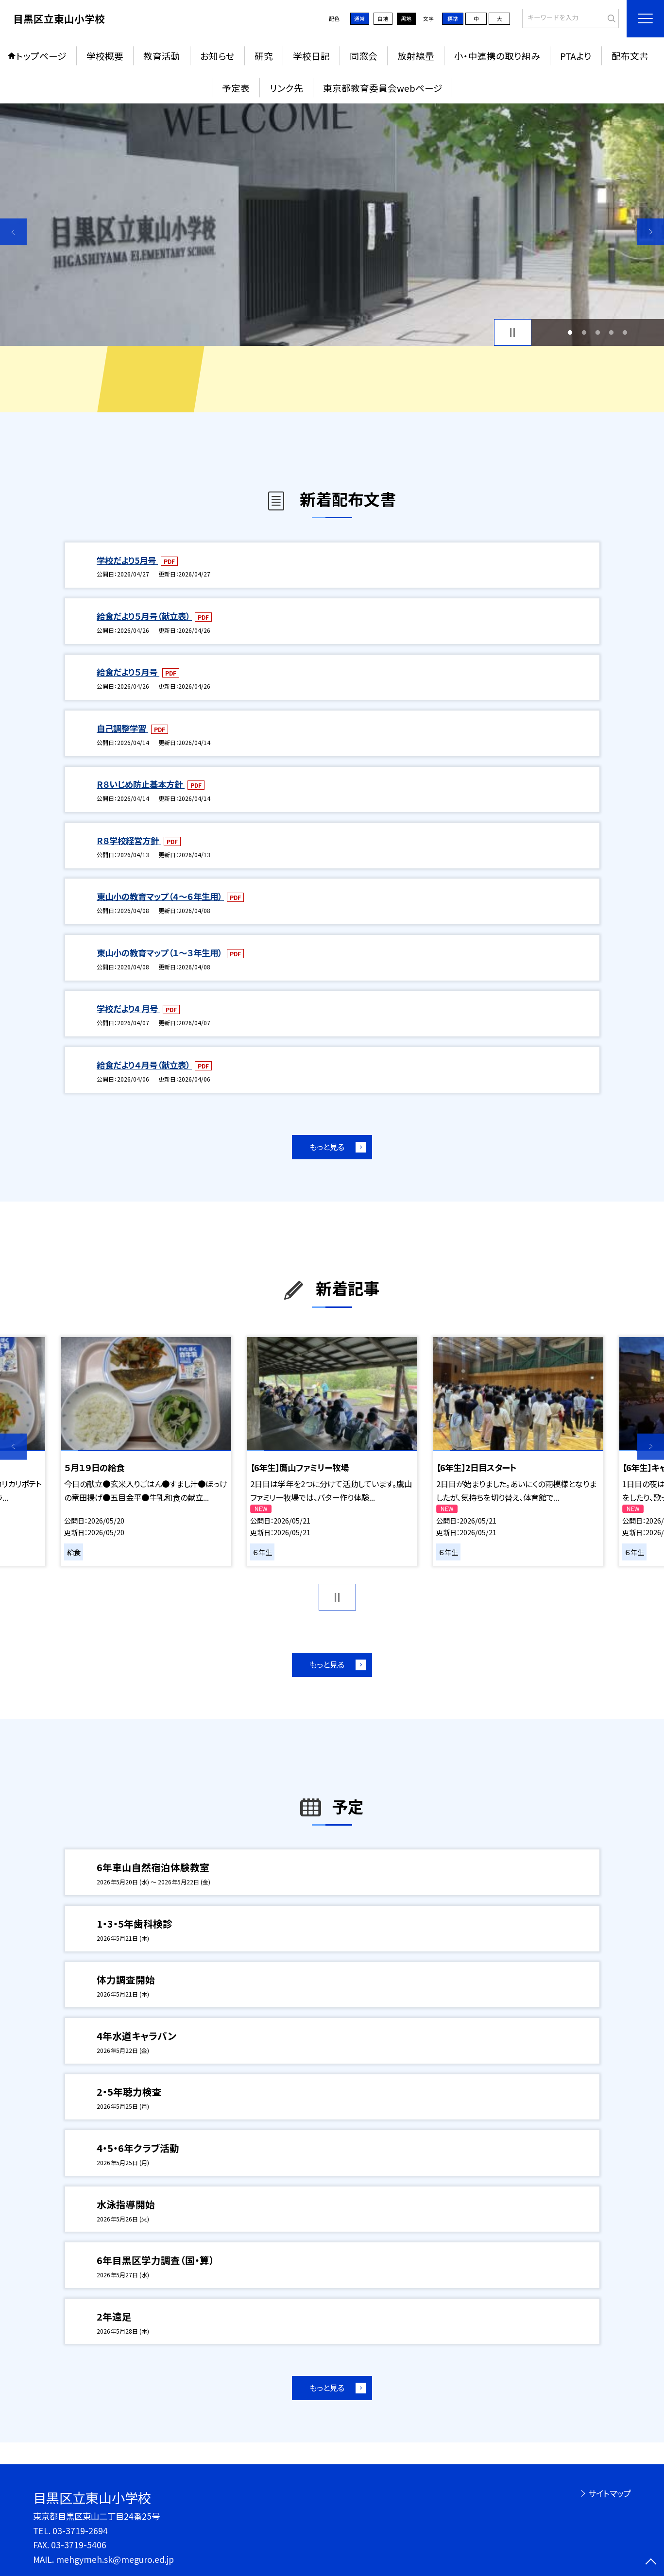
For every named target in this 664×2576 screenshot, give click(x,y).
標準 (452, 18)
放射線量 (415, 55)
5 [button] (625, 332)
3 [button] (597, 332)
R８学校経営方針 (129, 840)
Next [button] (650, 232)
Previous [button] (13, 232)
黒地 (406, 18)
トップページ (41, 55)
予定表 (236, 87)
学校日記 (311, 55)
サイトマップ (609, 2493)
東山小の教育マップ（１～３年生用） (160, 953)
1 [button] (570, 332)
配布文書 (630, 55)
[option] (332, 224)
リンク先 (286, 87)
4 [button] (611, 332)
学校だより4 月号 (128, 1008)
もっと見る (326, 1146)
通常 (359, 18)
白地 (382, 18)
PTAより (576, 55)
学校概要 (104, 55)
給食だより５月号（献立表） (144, 616)
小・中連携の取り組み (497, 55)
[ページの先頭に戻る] (650, 2562)
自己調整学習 (122, 728)
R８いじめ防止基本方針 (141, 784)
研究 (264, 55)
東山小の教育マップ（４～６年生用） (160, 896)
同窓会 (363, 55)
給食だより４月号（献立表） (144, 1065)
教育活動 (161, 55)
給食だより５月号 (128, 672)
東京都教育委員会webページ (383, 87)
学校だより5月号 (127, 560)
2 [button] (583, 332)
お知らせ (217, 55)
